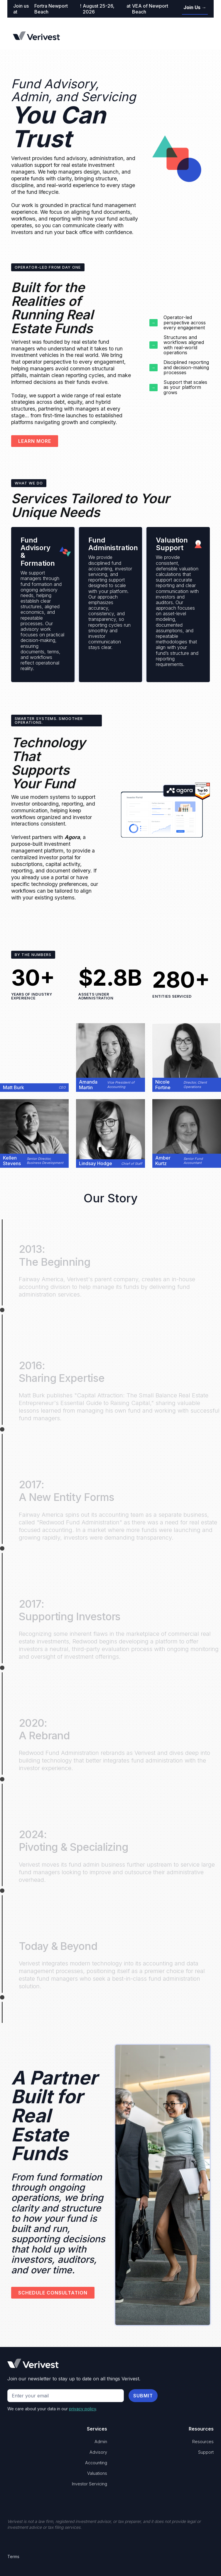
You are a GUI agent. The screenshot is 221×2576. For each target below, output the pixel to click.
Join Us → (194, 7)
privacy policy (82, 2408)
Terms (13, 2556)
